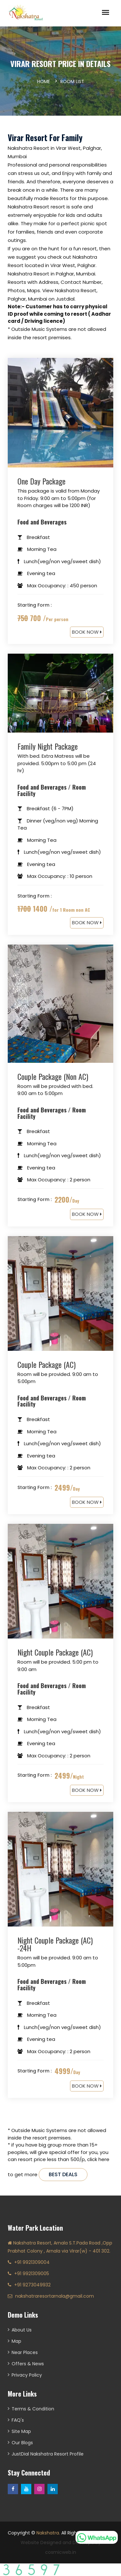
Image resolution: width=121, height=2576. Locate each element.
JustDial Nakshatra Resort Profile (48, 2454)
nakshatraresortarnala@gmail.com (54, 2296)
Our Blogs (22, 2442)
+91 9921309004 (32, 2262)
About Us (22, 2330)
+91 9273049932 (32, 2285)
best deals (63, 2174)
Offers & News (28, 2363)
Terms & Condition (33, 2409)
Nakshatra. (48, 2533)
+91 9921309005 (31, 2273)
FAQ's (18, 2420)
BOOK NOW (87, 632)
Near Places (25, 2352)
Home (43, 81)
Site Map (21, 2431)
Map (16, 2341)
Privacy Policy (27, 2375)
